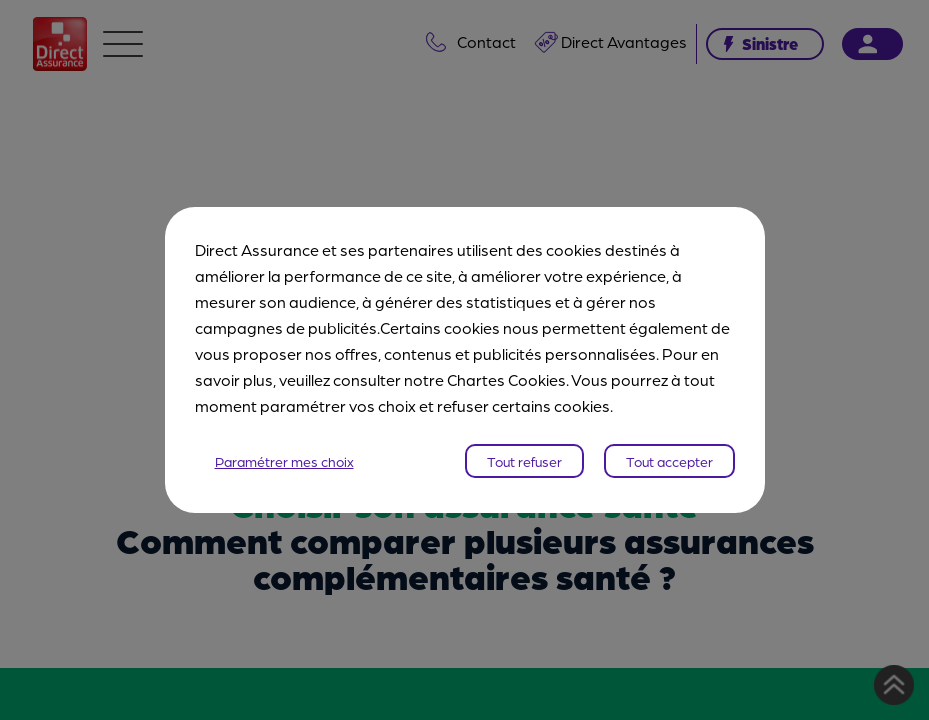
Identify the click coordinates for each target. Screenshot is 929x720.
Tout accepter (669, 461)
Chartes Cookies (506, 379)
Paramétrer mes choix (284, 461)
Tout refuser (524, 461)
